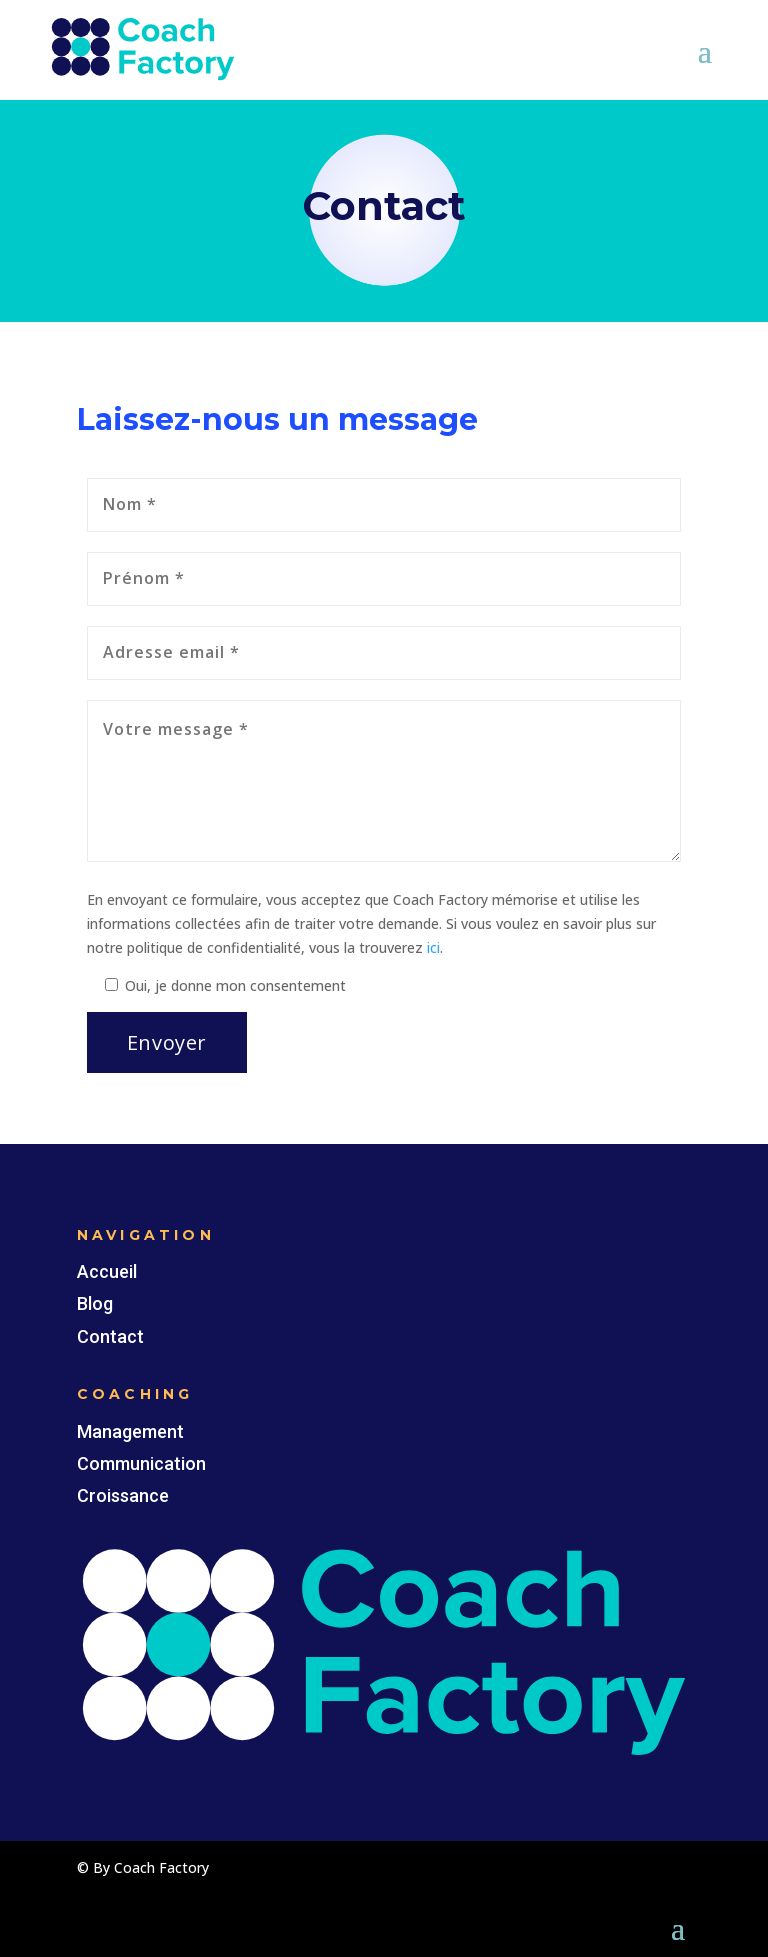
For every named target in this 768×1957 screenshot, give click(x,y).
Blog (95, 1303)
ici (433, 947)
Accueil (107, 1271)
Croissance (123, 1495)
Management (130, 1431)
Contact (110, 1336)
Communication (141, 1463)
